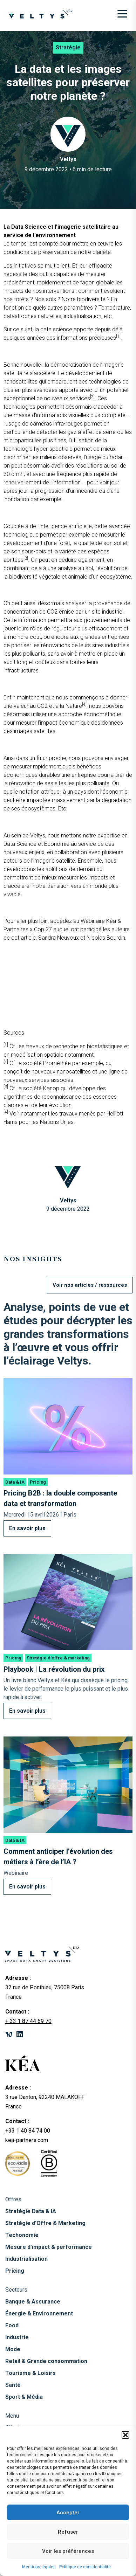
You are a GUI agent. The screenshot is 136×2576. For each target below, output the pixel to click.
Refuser (68, 2532)
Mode (12, 2349)
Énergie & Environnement (39, 2313)
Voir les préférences (68, 2551)
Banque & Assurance (32, 2301)
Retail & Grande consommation (46, 2361)
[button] (125, 2434)
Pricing (14, 2270)
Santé (13, 2385)
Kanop (51, 1088)
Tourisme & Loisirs (30, 2373)
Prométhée (57, 1063)
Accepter (68, 2512)
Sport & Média (24, 2397)
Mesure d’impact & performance (48, 2247)
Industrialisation (26, 2259)
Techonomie (22, 2235)
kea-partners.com (26, 2140)
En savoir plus (27, 1528)
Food (12, 2325)
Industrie (17, 2337)
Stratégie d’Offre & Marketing (45, 2223)
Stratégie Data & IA (30, 2211)
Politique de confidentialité (85, 2566)
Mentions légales (39, 2566)
